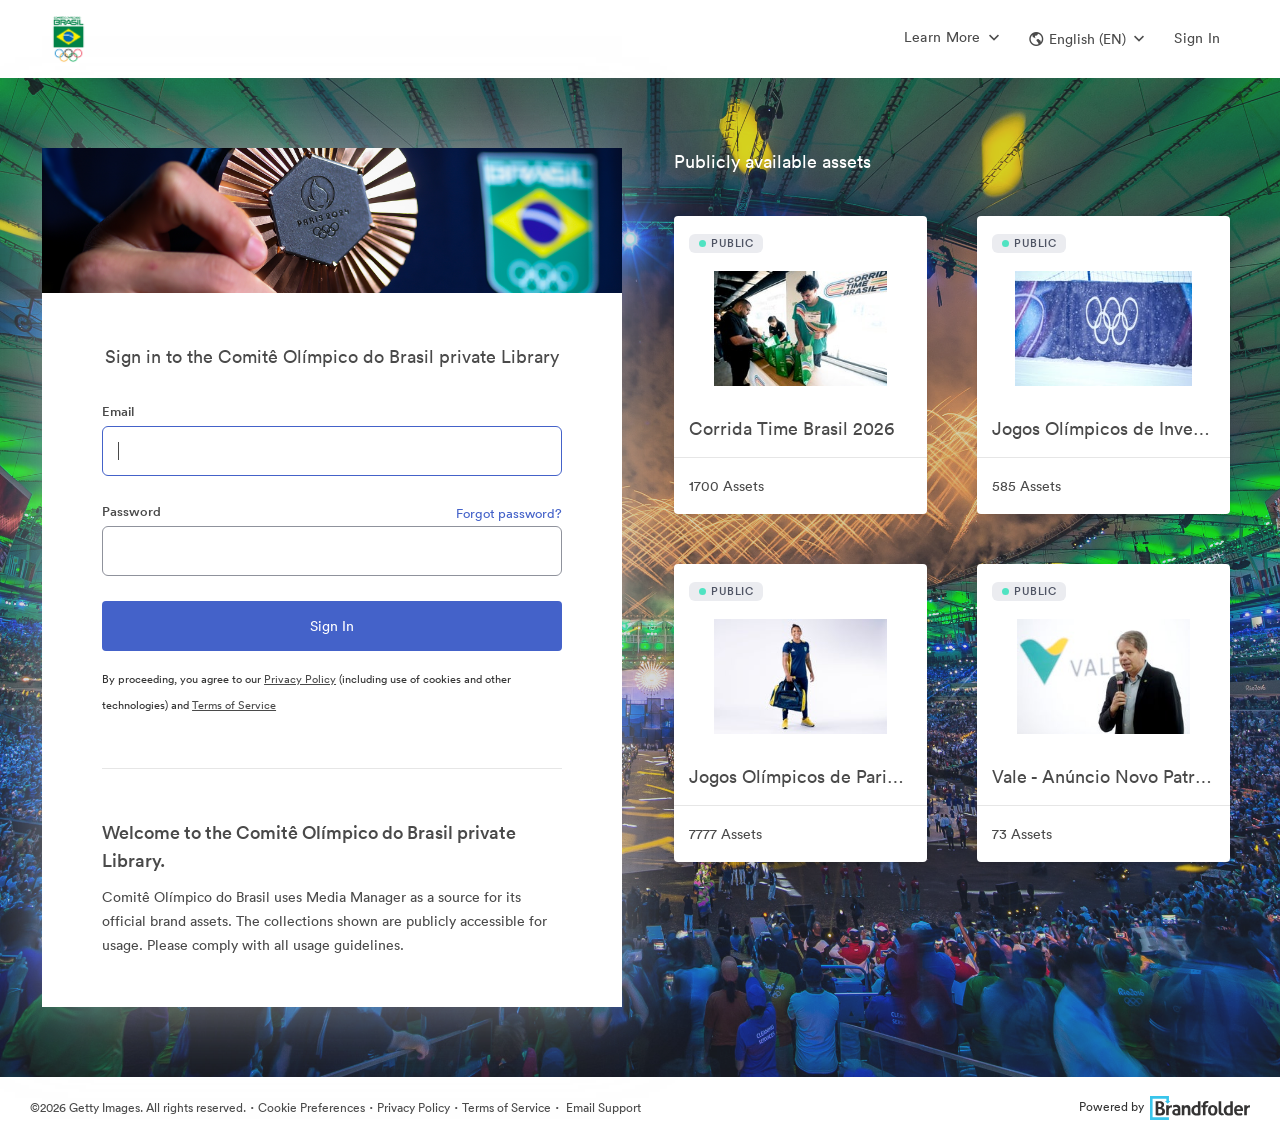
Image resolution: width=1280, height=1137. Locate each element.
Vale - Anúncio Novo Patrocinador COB (1111, 776)
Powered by (1164, 1106)
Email (118, 411)
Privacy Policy (300, 679)
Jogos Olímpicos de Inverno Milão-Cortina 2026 (1111, 428)
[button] (1086, 39)
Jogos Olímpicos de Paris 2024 (808, 776)
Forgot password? (509, 513)
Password (131, 511)
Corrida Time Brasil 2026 (791, 428)
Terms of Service (234, 705)
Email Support (602, 1107)
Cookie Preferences (311, 1107)
